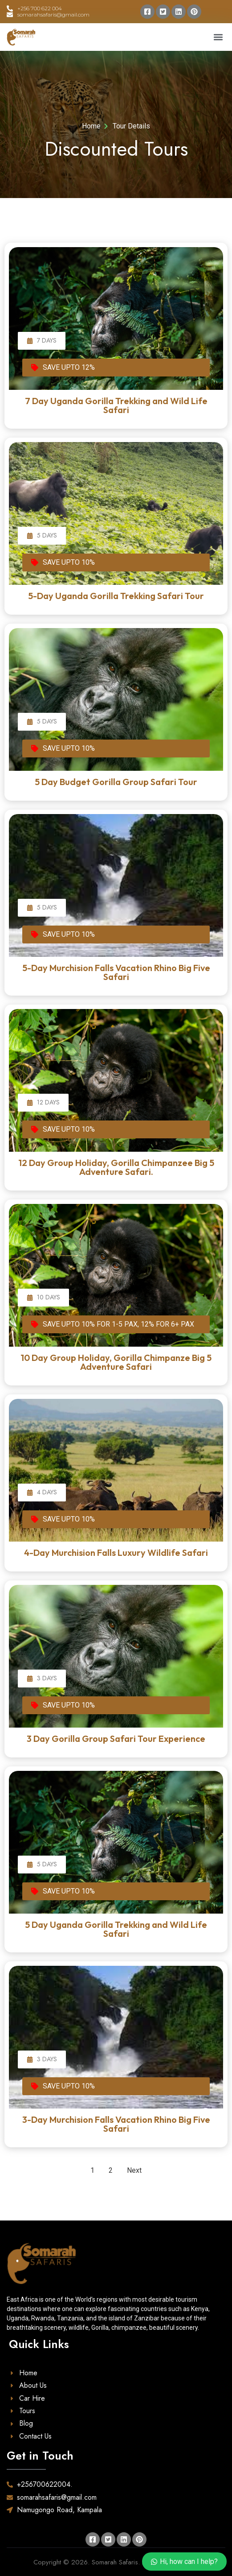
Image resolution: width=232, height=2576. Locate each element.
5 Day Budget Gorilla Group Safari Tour (116, 781)
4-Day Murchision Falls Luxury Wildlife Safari (116, 1552)
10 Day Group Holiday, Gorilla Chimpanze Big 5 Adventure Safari (116, 1362)
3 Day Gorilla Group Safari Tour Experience (116, 1738)
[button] (218, 37)
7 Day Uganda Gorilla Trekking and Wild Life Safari (116, 405)
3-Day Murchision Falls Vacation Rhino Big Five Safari (116, 2124)
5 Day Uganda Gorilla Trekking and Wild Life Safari (116, 1929)
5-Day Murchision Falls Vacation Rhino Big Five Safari (116, 972)
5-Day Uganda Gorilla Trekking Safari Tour (116, 595)
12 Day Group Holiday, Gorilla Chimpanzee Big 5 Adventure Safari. (116, 1167)
